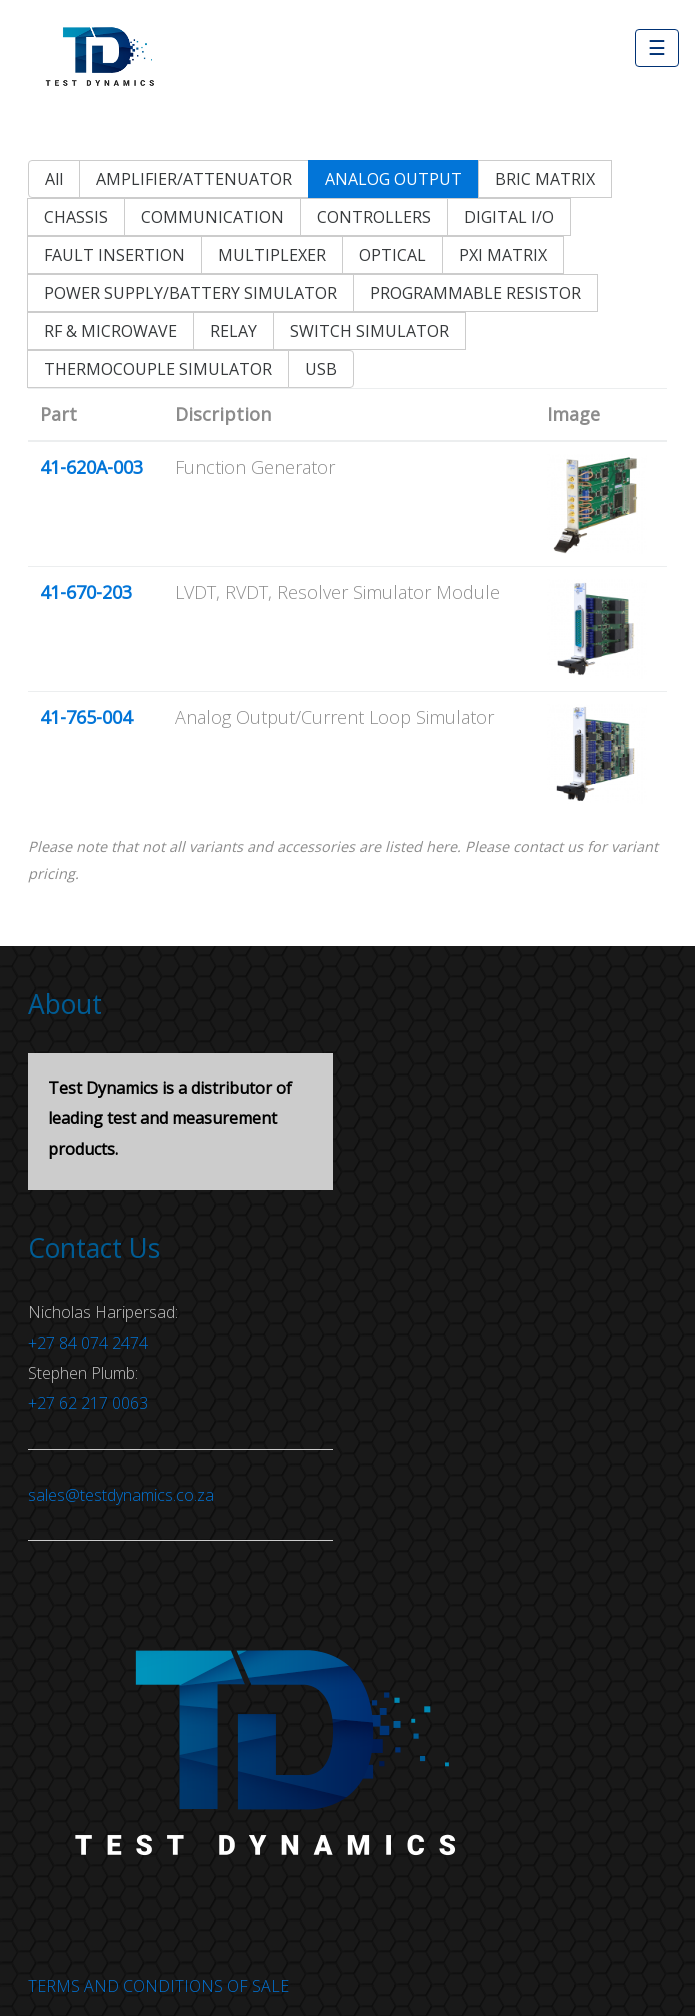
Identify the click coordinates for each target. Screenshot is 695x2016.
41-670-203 (86, 592)
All (54, 179)
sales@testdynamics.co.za (121, 1495)
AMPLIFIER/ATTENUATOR (194, 179)
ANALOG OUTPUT (393, 179)
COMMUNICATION (212, 217)
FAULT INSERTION (114, 255)
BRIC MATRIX (545, 179)
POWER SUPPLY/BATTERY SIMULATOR (190, 293)
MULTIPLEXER (272, 255)
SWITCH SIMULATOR (369, 331)
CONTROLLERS (374, 217)
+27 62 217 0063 (88, 1403)
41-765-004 (86, 717)
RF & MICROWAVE (110, 331)
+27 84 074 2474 (88, 1343)
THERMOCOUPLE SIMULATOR (158, 369)
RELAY (233, 331)
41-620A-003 (91, 467)
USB (321, 369)
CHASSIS (76, 217)
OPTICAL (392, 255)
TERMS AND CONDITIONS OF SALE (158, 1986)
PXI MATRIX (503, 255)
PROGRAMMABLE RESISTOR (475, 293)
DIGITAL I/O (509, 217)
